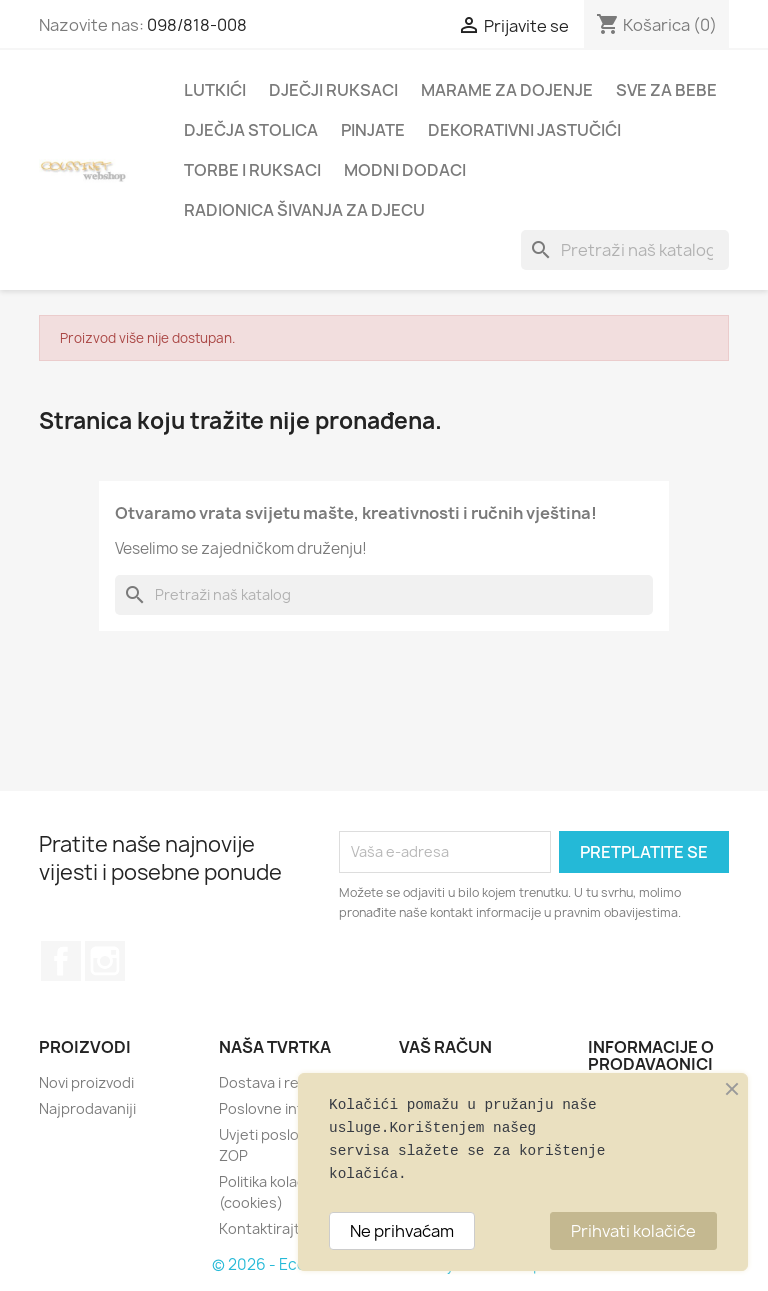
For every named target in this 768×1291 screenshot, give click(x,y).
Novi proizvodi (86, 1082)
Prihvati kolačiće (633, 1231)
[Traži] (625, 250)
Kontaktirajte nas (278, 1228)
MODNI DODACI (405, 170)
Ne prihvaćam (402, 1231)
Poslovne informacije (290, 1108)
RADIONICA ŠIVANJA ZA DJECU (304, 210)
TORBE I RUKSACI (252, 170)
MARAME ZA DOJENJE (507, 90)
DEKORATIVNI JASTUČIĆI (524, 130)
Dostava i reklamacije (290, 1082)
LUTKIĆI (215, 90)
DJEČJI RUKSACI (333, 90)
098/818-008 (197, 25)
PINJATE (373, 130)
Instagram (105, 961)
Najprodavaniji (87, 1108)
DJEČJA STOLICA (251, 130)
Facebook (61, 961)
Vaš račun (445, 1047)
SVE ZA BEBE (666, 90)
